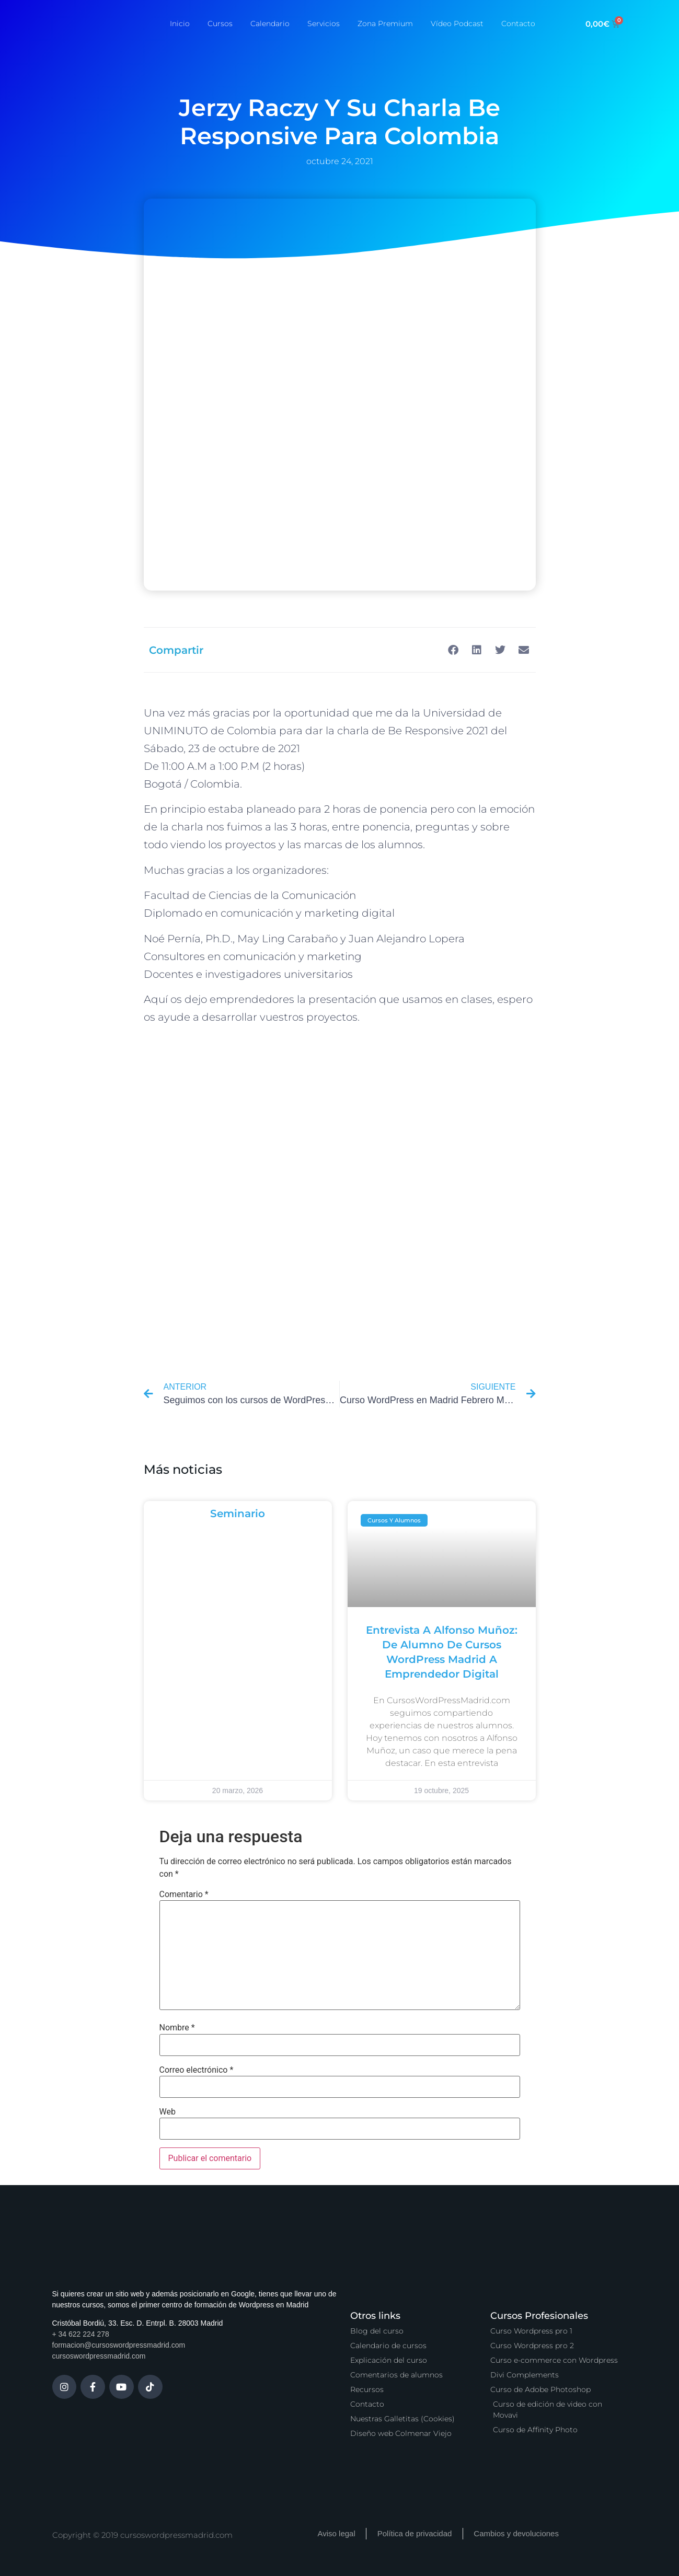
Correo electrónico (196, 2070)
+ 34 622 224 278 (80, 2334)
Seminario (237, 1513)
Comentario (184, 1894)
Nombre (177, 2028)
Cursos (220, 23)
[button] (453, 650)
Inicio (180, 23)
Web (167, 2112)
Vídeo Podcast (457, 23)
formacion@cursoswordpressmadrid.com (119, 2345)
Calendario (270, 23)
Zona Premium (385, 23)
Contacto (518, 23)
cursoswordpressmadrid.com (99, 2356)
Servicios (323, 23)
